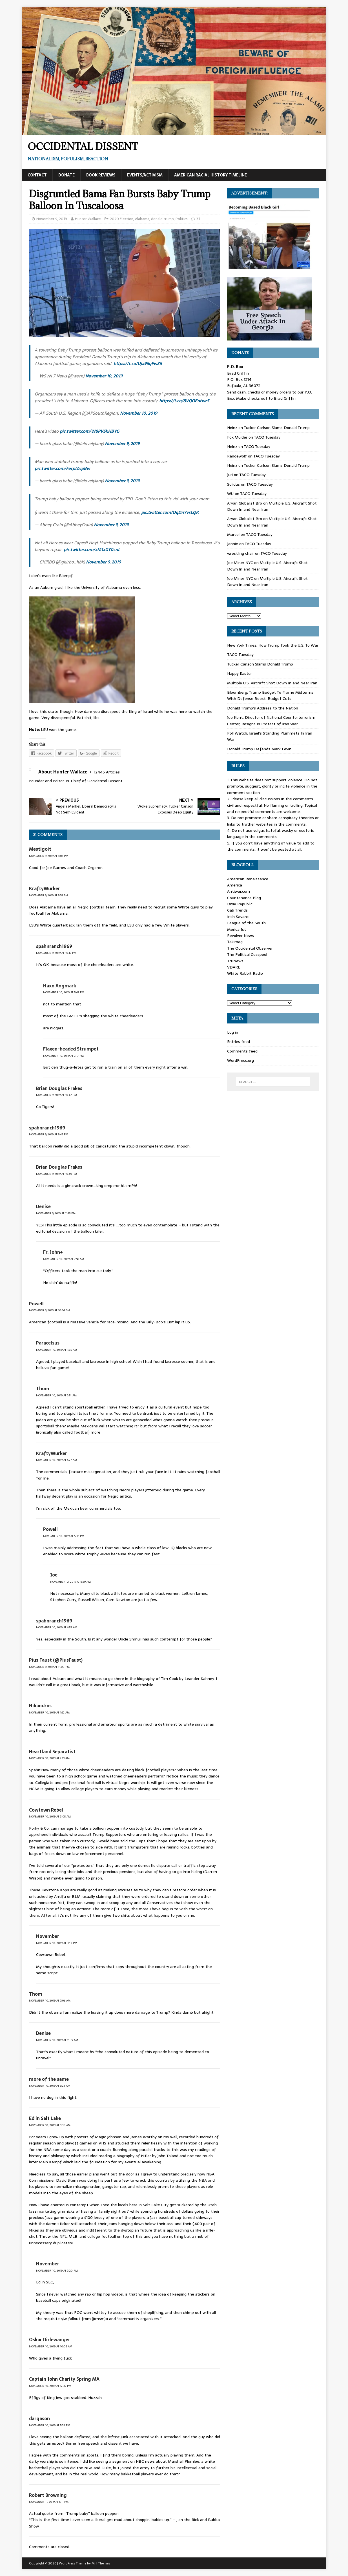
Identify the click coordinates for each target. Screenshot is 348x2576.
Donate (66, 175)
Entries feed (238, 1041)
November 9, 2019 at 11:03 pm (49, 1666)
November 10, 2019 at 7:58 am (63, 1259)
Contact (37, 175)
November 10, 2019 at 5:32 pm (49, 2425)
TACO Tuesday (267, 437)
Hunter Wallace (88, 219)
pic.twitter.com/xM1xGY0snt (91, 549)
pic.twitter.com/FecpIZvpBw (62, 468)
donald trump (162, 219)
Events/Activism (145, 175)
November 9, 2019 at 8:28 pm (48, 895)
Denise (43, 1206)
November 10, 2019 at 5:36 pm (63, 1536)
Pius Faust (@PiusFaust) (56, 1660)
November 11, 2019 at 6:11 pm (48, 2501)
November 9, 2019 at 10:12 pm (56, 952)
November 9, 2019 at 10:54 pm (49, 1310)
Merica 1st (236, 929)
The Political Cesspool (247, 954)
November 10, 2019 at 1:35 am (56, 1349)
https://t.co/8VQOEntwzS (184, 400)
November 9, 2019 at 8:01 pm (48, 855)
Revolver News (240, 935)
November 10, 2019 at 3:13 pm (56, 1943)
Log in (232, 1032)
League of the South (246, 923)
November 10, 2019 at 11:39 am (57, 2040)
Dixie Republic (239, 904)
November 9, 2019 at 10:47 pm (56, 1095)
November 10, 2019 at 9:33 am (49, 2125)
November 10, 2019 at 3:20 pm (57, 2270)
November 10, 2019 (104, 375)
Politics (182, 219)
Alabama (142, 219)
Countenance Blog (244, 898)
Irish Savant (238, 917)
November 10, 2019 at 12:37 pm (50, 2385)
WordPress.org (240, 1060)
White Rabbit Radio (245, 973)
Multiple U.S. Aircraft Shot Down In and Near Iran (267, 566)
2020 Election (121, 219)
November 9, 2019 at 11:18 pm (56, 1213)
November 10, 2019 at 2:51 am (56, 1395)
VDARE (233, 967)
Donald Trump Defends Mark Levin (259, 749)
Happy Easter (239, 673)
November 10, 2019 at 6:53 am (56, 1627)
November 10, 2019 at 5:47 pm (63, 992)
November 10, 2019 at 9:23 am (49, 2085)
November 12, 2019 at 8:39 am (70, 1581)
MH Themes (101, 2563)
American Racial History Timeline (210, 175)
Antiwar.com (238, 891)
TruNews (235, 961)
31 (198, 219)
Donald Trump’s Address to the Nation (262, 708)
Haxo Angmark (59, 985)
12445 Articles (107, 772)
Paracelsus (47, 1342)
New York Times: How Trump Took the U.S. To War (272, 645)
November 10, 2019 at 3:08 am (50, 1816)
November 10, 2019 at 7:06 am (49, 2000)
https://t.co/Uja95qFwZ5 (138, 363)
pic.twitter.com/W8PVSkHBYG (89, 431)
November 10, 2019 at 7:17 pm (63, 1055)
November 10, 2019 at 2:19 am (49, 1758)
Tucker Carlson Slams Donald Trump (277, 427)
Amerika (234, 885)
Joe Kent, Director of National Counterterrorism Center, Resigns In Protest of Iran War (271, 720)
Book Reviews (101, 175)
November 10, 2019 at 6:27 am (56, 1460)
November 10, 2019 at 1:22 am (49, 1712)
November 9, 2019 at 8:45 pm (48, 1134)
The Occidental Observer (250, 948)
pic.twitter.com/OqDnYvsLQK (170, 512)
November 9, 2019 (51, 219)
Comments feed (242, 1051)
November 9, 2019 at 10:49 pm (56, 1173)
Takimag (235, 942)
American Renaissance (247, 879)
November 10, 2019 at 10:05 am (50, 2346)
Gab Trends (237, 910)
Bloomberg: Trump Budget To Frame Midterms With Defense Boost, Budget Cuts (270, 695)
